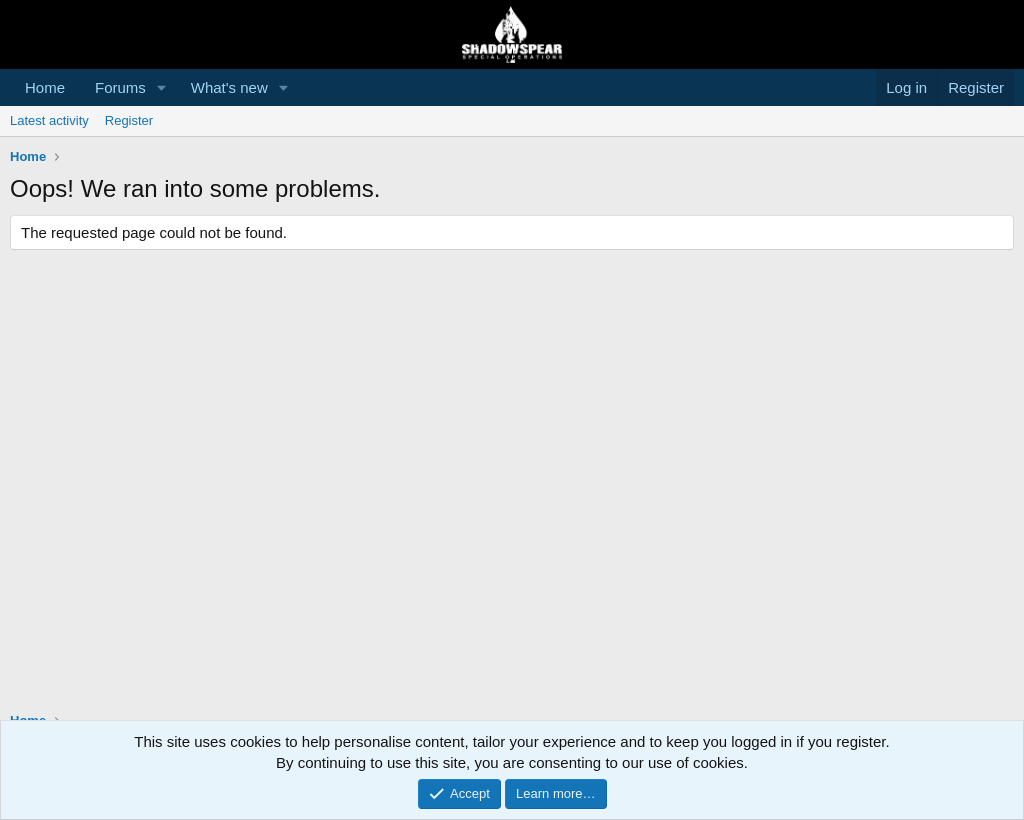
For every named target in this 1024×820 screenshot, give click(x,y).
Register (129, 120)
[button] (162, 87)
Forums (120, 87)
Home (45, 87)
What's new (229, 87)
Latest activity (49, 120)
